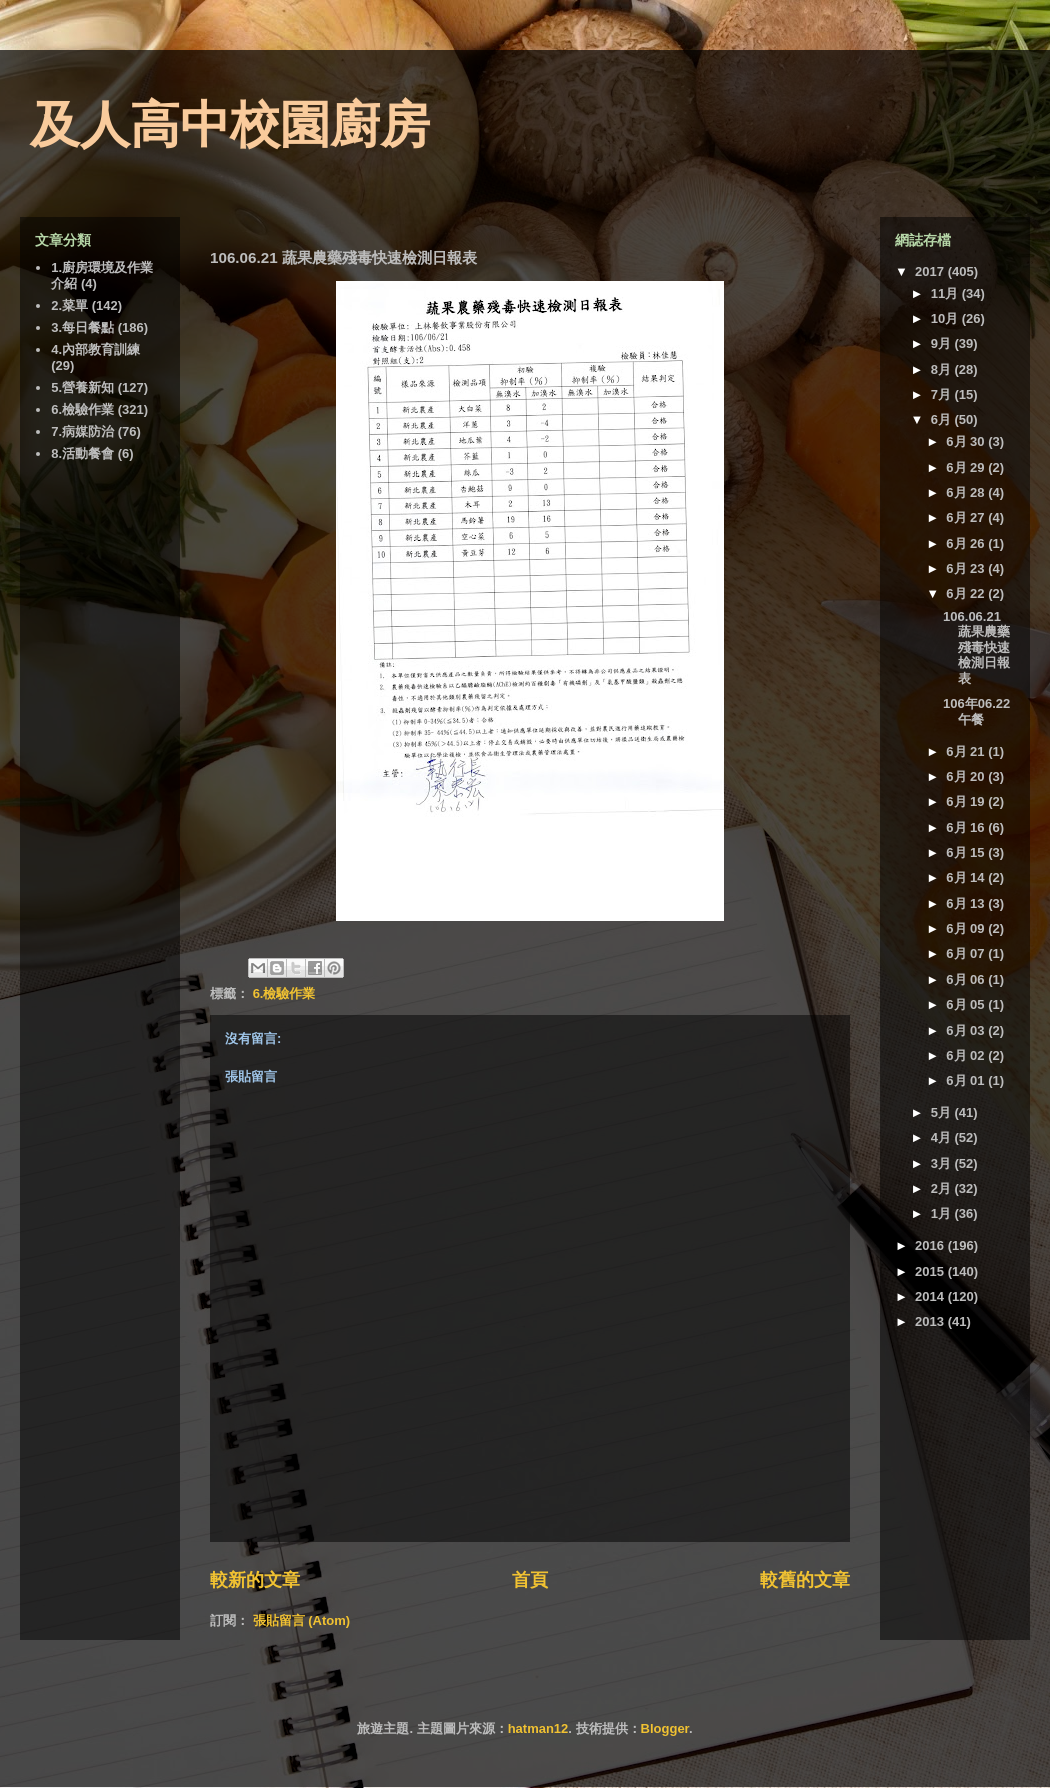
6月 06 (967, 979)
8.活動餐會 (82, 453)
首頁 (530, 1580)
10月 (946, 318)
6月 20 (967, 776)
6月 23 (967, 568)
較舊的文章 (805, 1580)
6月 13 (967, 903)
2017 (931, 271)
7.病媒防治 (82, 431)
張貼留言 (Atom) (302, 1620)
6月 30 (967, 441)
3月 (943, 1163)
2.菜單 (69, 305)
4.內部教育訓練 (95, 349)
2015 (931, 1271)
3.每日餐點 (82, 327)
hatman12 (538, 1728)
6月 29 (967, 467)
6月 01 (967, 1080)
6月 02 (967, 1055)
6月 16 (967, 827)
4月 (943, 1137)
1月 (943, 1213)
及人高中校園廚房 (230, 125)
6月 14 (967, 877)
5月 (943, 1112)
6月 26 (967, 543)
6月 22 (967, 593)
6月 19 (967, 801)
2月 (943, 1188)
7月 (943, 394)
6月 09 (967, 928)
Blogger (665, 1728)
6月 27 (967, 517)
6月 (943, 419)
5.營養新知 (82, 387)
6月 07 (967, 953)
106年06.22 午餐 (976, 711)
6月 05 (967, 1004)
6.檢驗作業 (284, 993)
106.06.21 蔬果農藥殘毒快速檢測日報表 (976, 647)
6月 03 (967, 1030)
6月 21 (967, 751)
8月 (943, 369)
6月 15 (967, 852)
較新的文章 (255, 1580)
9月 (943, 343)
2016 (931, 1245)
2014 (931, 1296)
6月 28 (967, 492)
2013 (931, 1321)
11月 (946, 293)
